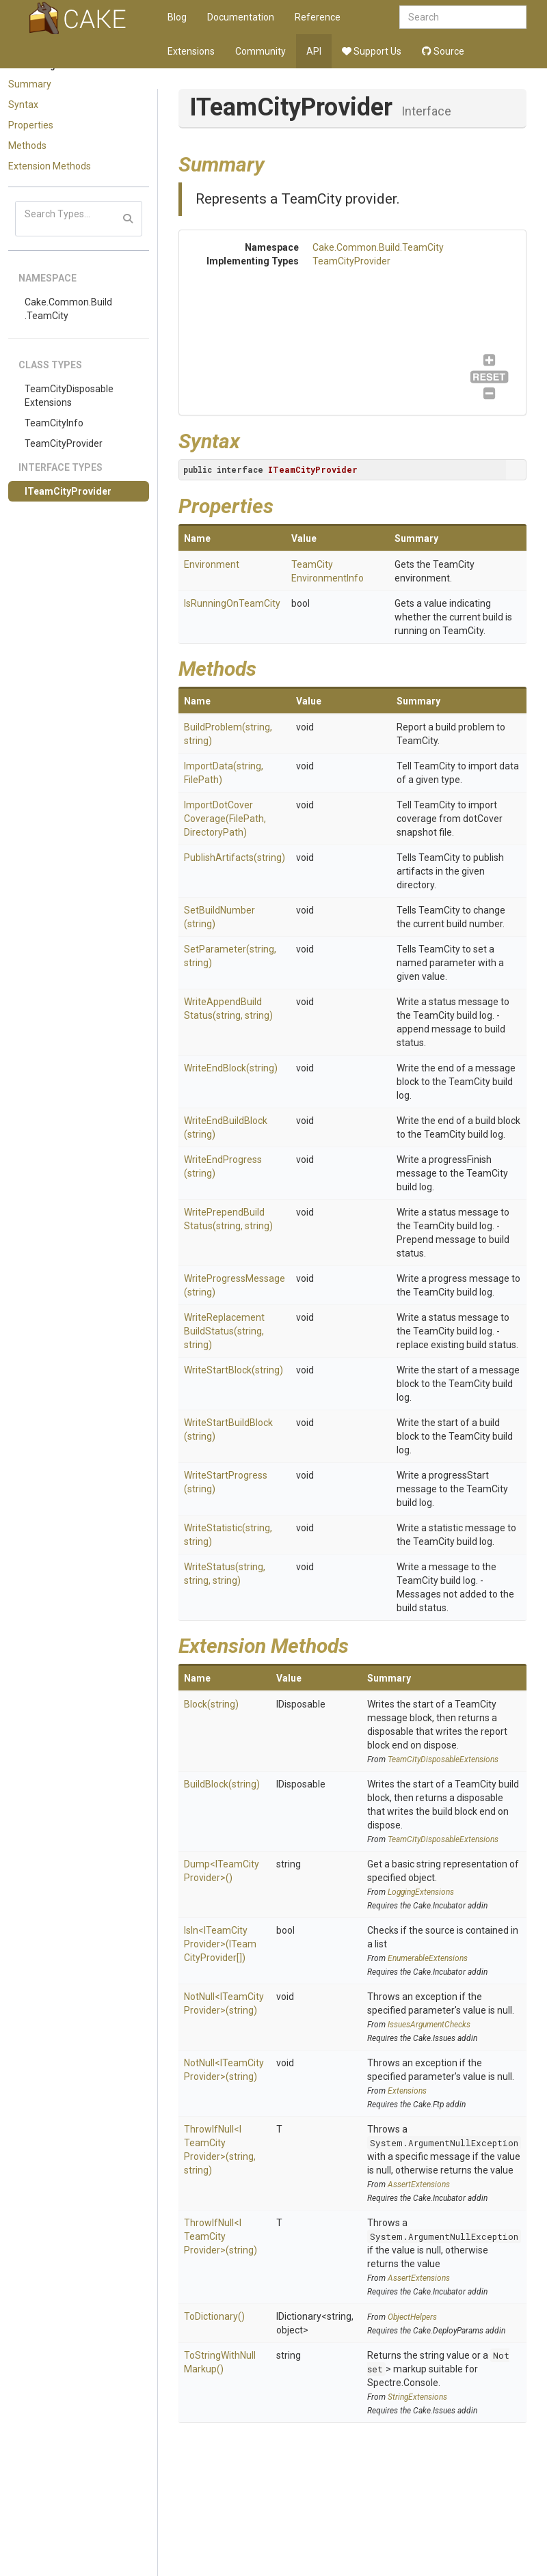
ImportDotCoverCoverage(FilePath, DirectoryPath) (225, 818)
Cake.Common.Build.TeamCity (68, 309)
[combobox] (462, 17)
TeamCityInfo (54, 422)
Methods (27, 145)
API (313, 51)
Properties (30, 125)
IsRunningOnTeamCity (232, 603)
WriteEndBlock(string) (231, 1068)
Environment (211, 564)
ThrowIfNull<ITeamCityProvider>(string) (220, 2236)
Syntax (23, 104)
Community (260, 51)
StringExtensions (417, 2397)
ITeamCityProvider (68, 491)
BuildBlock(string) (222, 1784)
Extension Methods (49, 166)
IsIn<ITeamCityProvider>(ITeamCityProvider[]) (220, 1944)
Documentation (240, 17)
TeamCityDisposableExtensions (69, 395)
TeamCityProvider (64, 443)
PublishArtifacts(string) (234, 857)
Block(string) (211, 1704)
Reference (318, 17)
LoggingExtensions (421, 1892)
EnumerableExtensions (428, 1958)
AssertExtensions (419, 2184)
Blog (177, 17)
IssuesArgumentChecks (429, 2024)
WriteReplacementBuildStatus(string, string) (224, 1331)
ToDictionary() (214, 2316)
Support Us (371, 51)
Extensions (191, 51)
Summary (29, 84)
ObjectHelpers (412, 2317)
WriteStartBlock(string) (233, 1370)
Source (443, 51)
